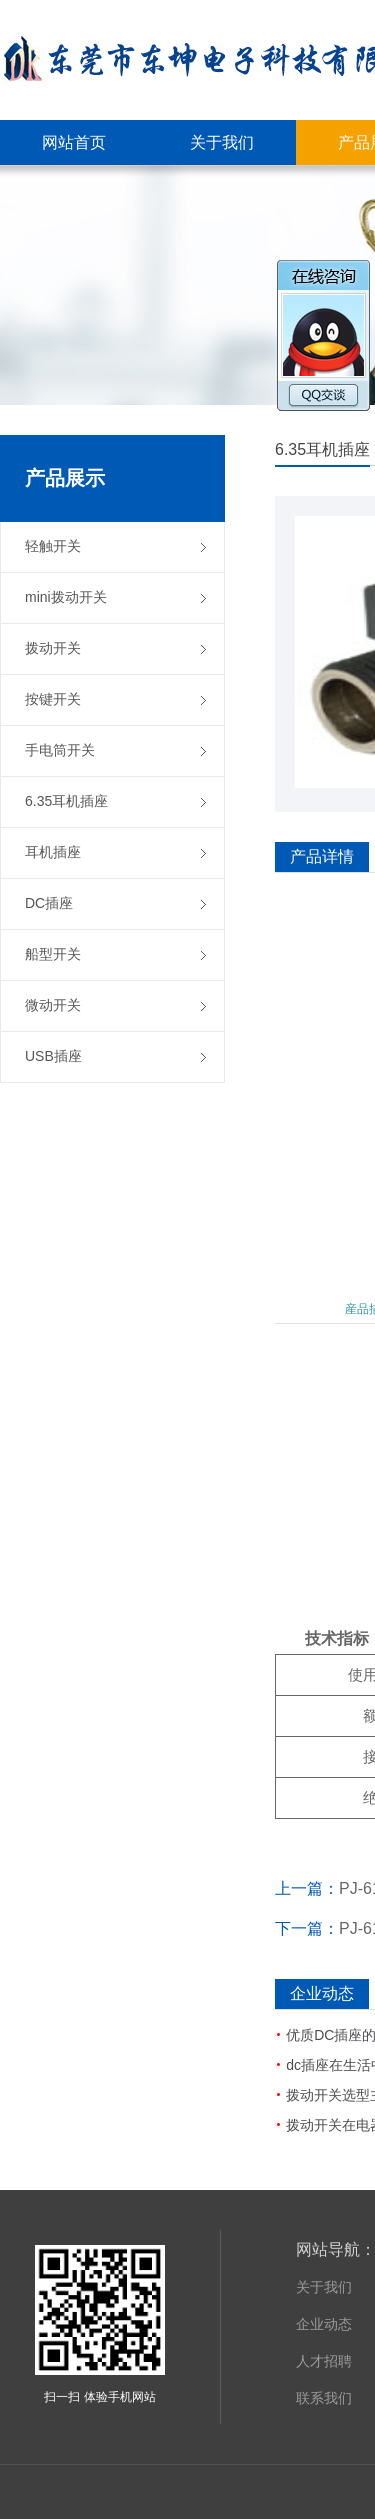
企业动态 (324, 2324)
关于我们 (324, 2287)
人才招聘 (324, 2361)
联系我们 (324, 2398)
